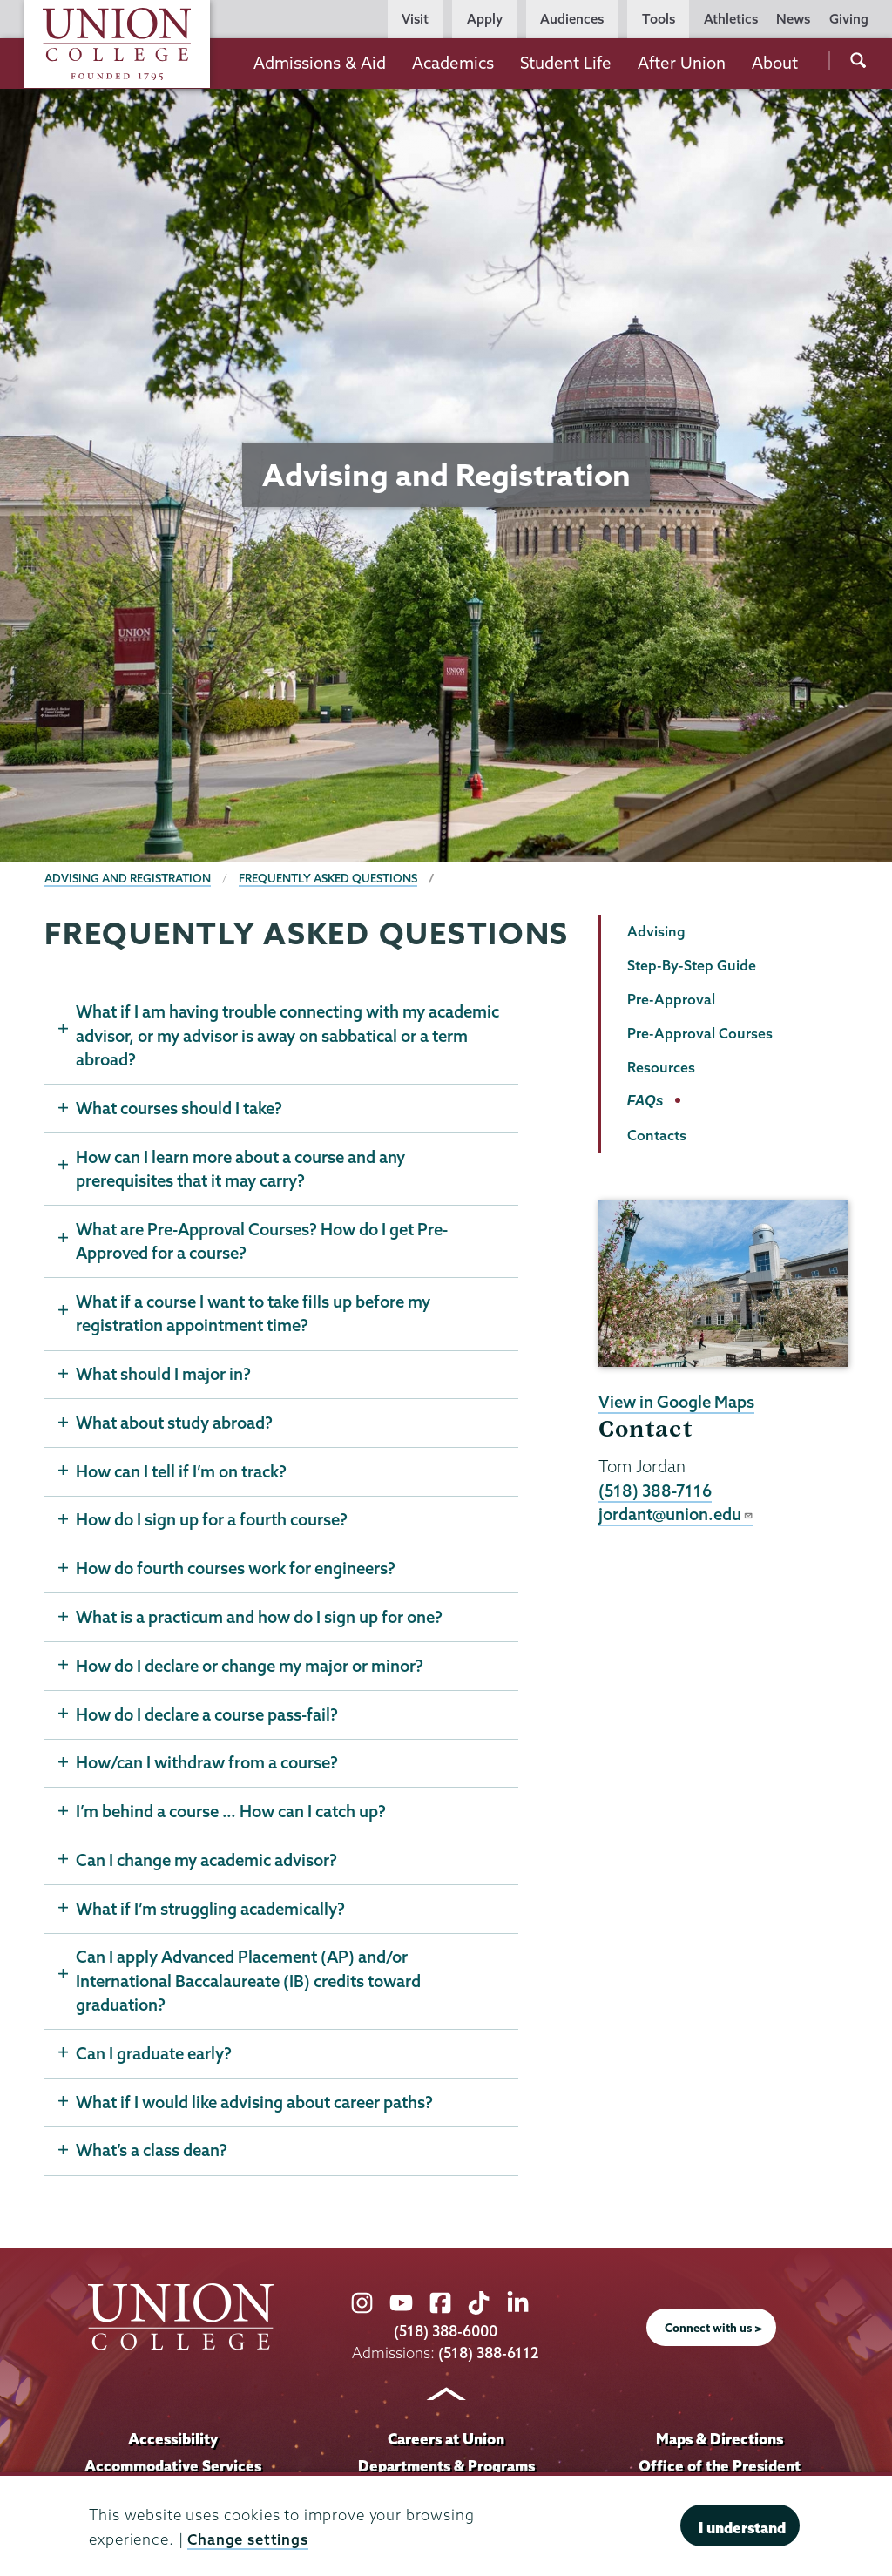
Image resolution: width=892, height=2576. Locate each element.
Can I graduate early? (154, 2057)
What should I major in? (163, 1375)
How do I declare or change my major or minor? (252, 1668)
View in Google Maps (677, 1401)
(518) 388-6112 (489, 2357)
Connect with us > (713, 2333)
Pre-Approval (671, 999)
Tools (658, 18)
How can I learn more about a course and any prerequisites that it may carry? (242, 1169)
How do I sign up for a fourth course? (212, 1521)
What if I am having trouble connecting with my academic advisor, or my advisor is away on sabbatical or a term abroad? (285, 1035)
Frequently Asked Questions (330, 878)
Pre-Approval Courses (700, 1033)
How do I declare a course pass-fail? (209, 1717)
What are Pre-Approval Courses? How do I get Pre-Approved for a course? (264, 1242)
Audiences (572, 18)
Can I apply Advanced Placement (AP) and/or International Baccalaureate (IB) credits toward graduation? (251, 1985)
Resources (661, 1067)
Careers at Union (446, 2444)
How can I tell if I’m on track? (182, 1473)
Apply (485, 18)
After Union (682, 62)
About (775, 62)
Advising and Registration (128, 878)
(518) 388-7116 (655, 1490)
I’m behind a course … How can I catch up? (233, 1814)
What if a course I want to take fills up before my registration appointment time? (255, 1314)
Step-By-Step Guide (691, 965)
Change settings (247, 2539)
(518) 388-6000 (446, 2336)
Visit (415, 18)
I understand (742, 2528)
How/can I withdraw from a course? (208, 1765)
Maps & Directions (719, 2444)
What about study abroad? (174, 1424)
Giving (848, 18)
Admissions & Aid (319, 62)
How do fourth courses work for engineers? (238, 1570)
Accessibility (172, 2444)
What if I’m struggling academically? (212, 1912)
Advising (656, 931)
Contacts (656, 1135)
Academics (453, 62)
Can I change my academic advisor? (208, 1863)
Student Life (566, 62)
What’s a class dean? (152, 2155)
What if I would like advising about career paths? (256, 2106)
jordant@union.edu (676, 1514)
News (793, 18)
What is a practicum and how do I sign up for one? (260, 1619)
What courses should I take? (180, 1108)
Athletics (731, 18)
